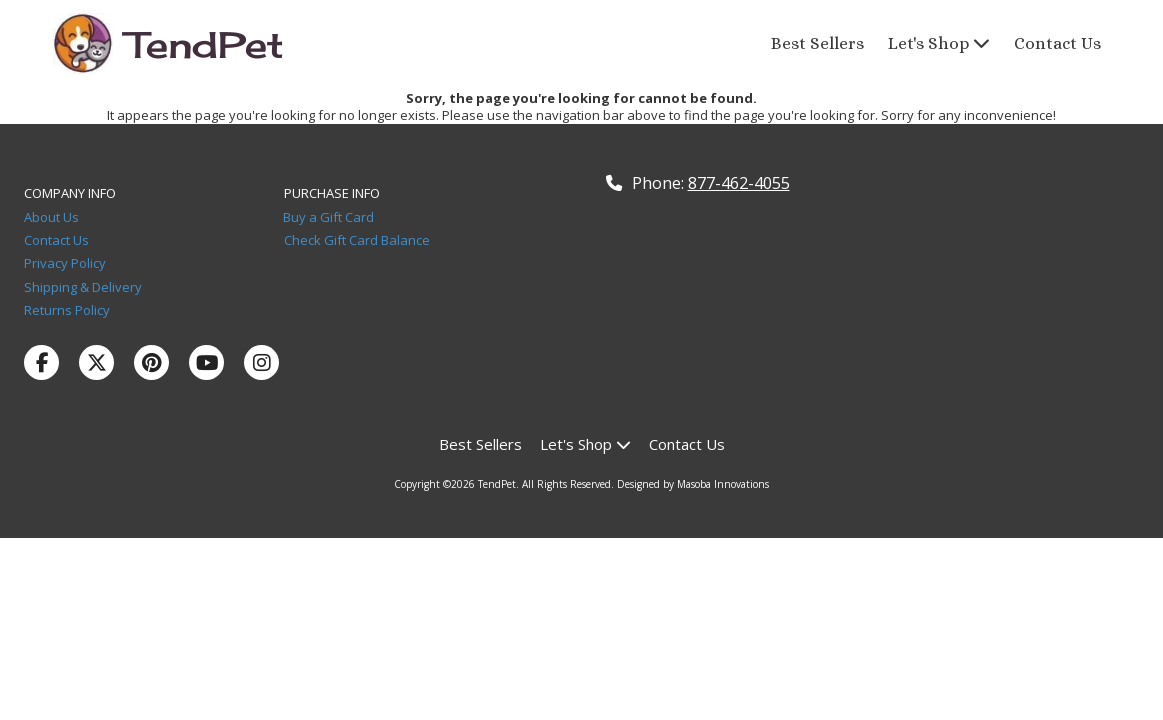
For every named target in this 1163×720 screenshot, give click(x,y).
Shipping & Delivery (83, 287)
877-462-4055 (739, 183)
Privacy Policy (68, 263)
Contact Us (61, 240)
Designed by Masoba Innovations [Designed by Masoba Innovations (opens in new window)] (693, 484)
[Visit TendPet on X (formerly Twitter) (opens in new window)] (96, 362)
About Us (53, 217)
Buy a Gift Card (328, 217)
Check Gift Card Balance (357, 240)
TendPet (205, 45)
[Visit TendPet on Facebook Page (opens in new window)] (41, 362)
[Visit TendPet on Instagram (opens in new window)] (261, 362)
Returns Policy (67, 310)
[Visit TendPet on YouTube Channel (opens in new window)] (206, 362)
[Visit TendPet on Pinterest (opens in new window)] (151, 362)
